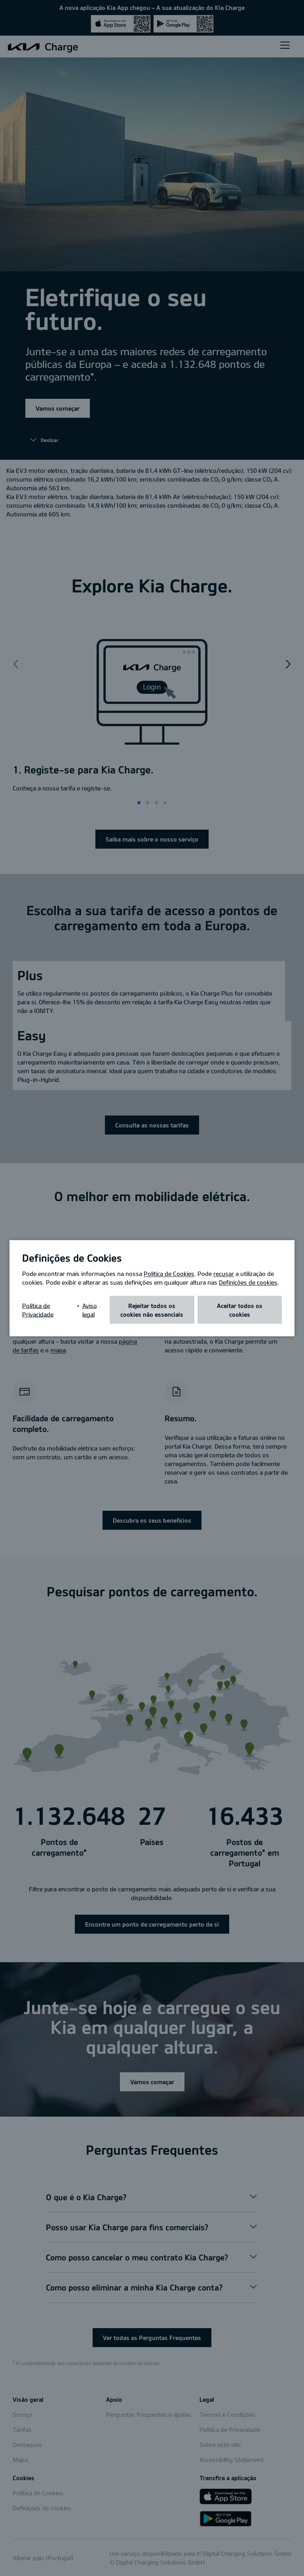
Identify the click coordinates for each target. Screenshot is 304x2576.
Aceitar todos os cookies (239, 1310)
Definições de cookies (248, 1281)
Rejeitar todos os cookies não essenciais (151, 1310)
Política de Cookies (169, 1273)
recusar (223, 1273)
